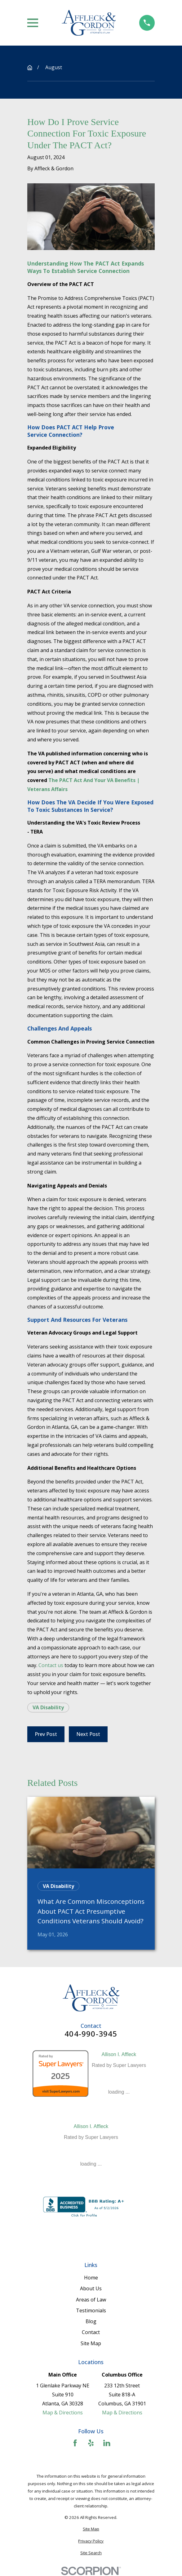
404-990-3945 (90, 2033)
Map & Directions (62, 2412)
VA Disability (48, 1707)
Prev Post (46, 1734)
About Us (91, 2288)
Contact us (50, 1665)
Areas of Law (91, 2299)
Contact (91, 2332)
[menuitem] (91, 2529)
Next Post (88, 1734)
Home (91, 2277)
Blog (91, 2321)
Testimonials (91, 2310)
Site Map (91, 2343)
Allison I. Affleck (119, 2054)
